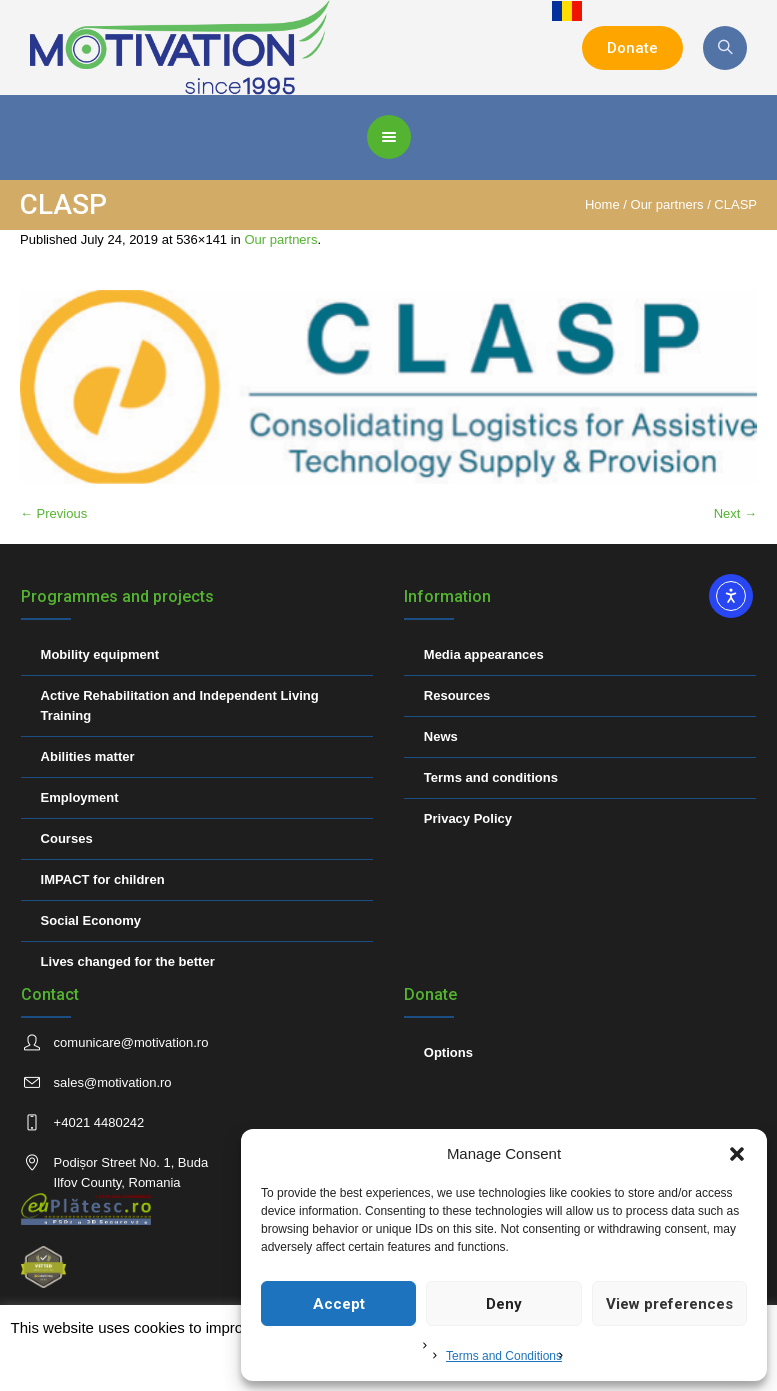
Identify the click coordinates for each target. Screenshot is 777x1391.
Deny (504, 1304)
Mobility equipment (100, 654)
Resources (457, 695)
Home (602, 204)
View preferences (669, 1304)
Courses (67, 838)
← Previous (53, 513)
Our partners (667, 204)
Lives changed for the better (128, 961)
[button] (737, 1154)
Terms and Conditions (504, 1356)
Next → (735, 513)
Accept (339, 1304)
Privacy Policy (468, 818)
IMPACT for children (103, 879)
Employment (80, 797)
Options (448, 1052)
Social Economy (91, 920)
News (441, 736)
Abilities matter (88, 756)
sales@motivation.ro (113, 1082)
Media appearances (484, 654)
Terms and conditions (491, 777)
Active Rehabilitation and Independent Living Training (180, 705)
